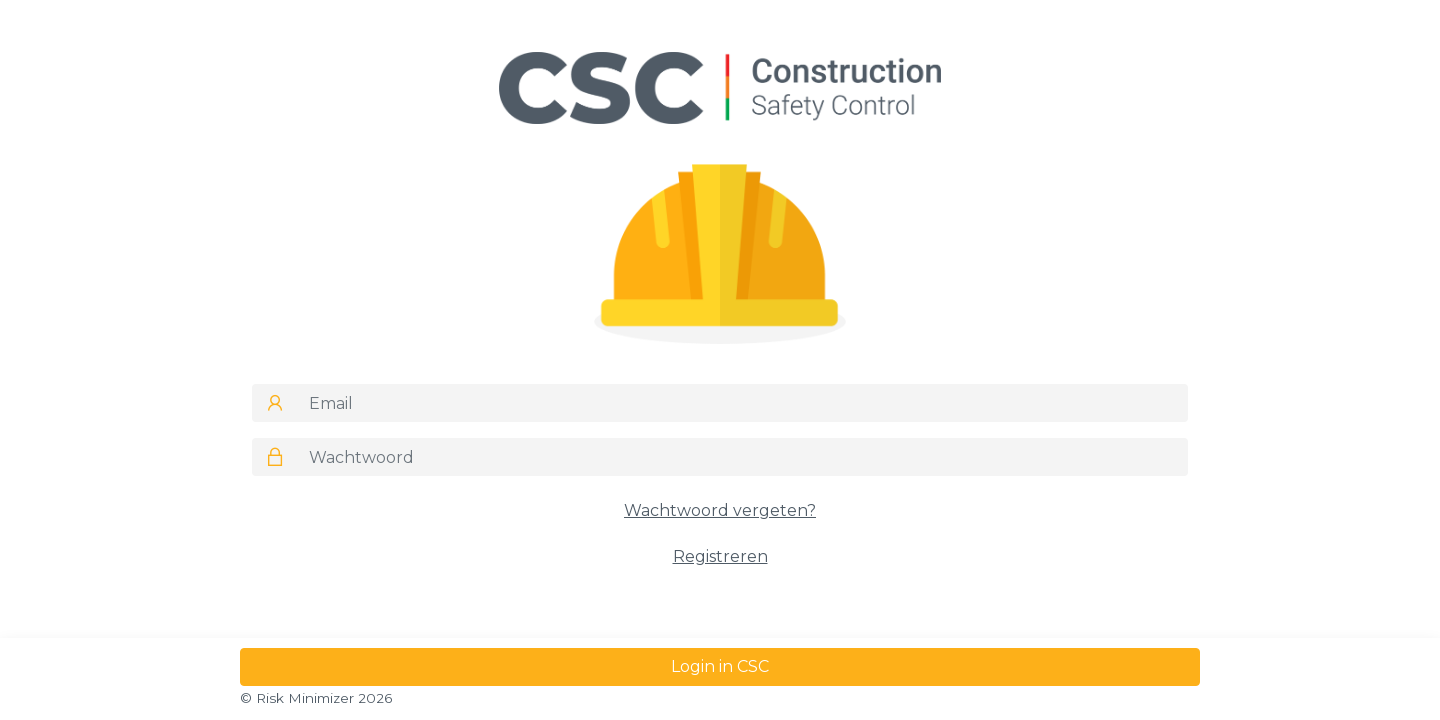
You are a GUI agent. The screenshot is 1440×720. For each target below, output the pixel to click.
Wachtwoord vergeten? (720, 510)
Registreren (720, 556)
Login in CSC (720, 666)
